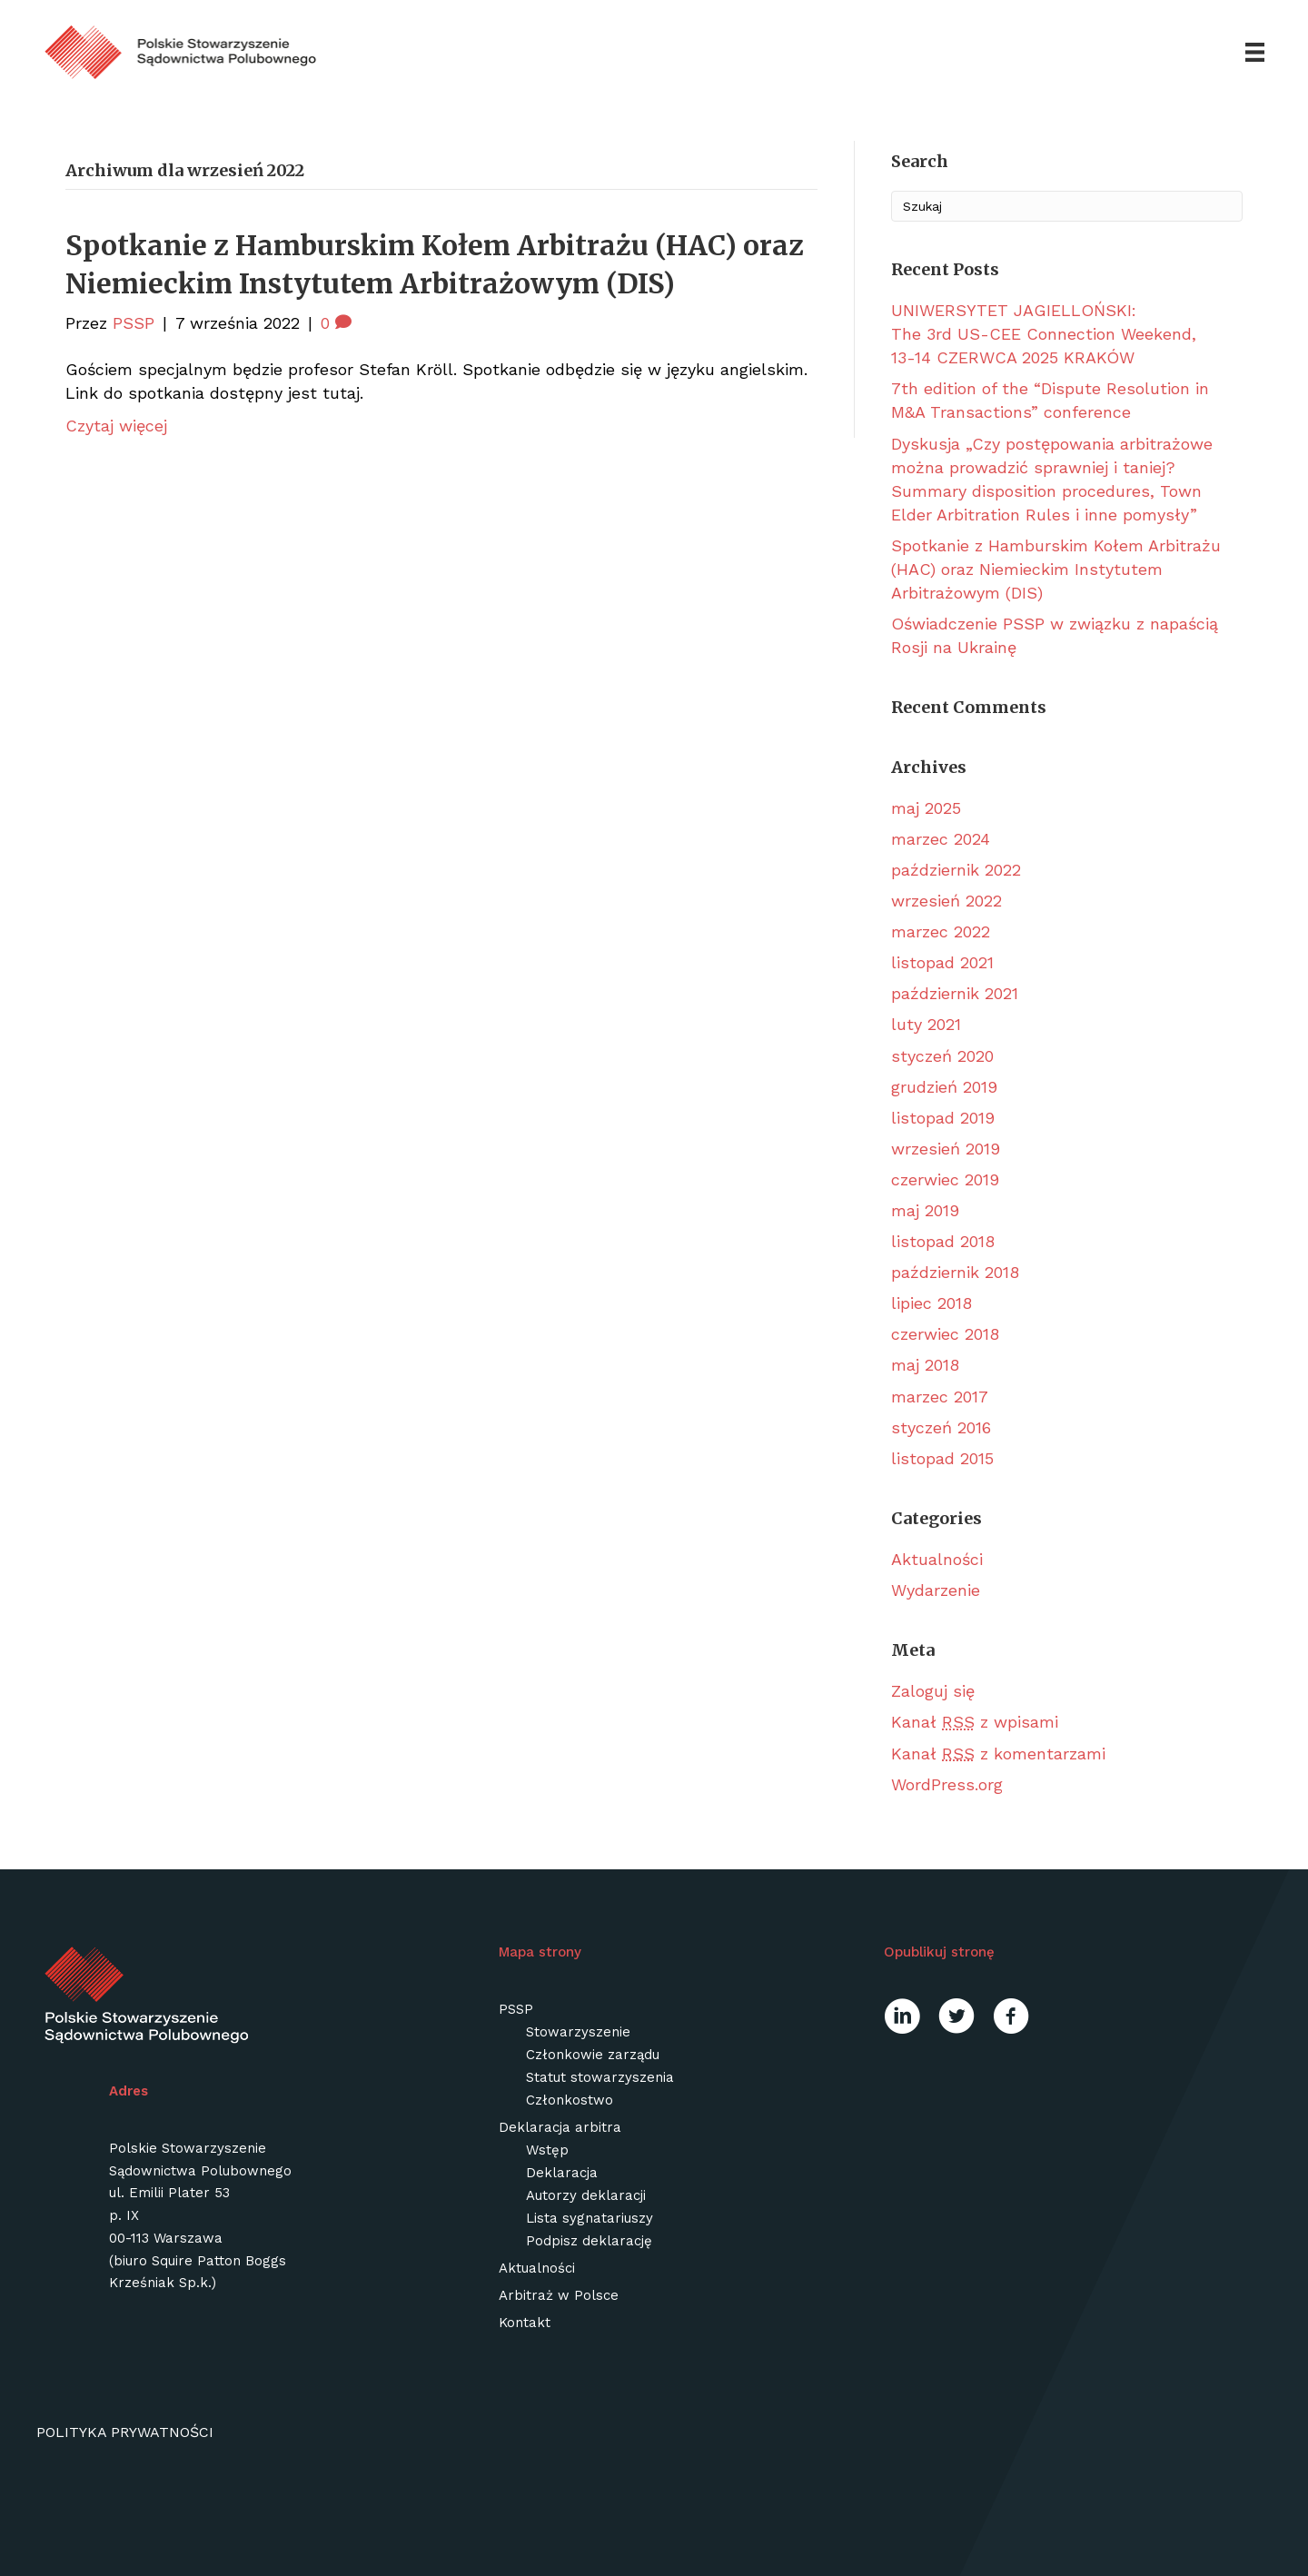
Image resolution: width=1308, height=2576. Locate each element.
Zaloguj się (933, 1691)
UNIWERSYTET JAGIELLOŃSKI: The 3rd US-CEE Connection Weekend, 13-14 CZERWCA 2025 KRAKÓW (1043, 334)
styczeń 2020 (942, 1055)
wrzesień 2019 (945, 1148)
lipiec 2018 (931, 1303)
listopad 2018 (943, 1241)
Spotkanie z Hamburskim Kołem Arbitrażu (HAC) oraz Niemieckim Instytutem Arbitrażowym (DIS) (1056, 569)
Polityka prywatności (124, 2432)
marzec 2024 (940, 838)
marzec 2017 (939, 1396)
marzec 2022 (940, 931)
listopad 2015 (942, 1458)
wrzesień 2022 (946, 900)
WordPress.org (947, 1784)
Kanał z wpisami (974, 1722)
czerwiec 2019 (945, 1179)
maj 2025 (926, 807)
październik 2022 (956, 869)
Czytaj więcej (116, 425)
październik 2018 (955, 1272)
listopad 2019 (943, 1117)
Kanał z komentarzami (998, 1753)
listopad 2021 (942, 963)
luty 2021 (926, 1025)
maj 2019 (925, 1210)
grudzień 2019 (944, 1086)
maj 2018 (925, 1365)
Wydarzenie (935, 1590)
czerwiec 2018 (945, 1334)
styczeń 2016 (941, 1427)
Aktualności (937, 1559)
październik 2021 (954, 994)
